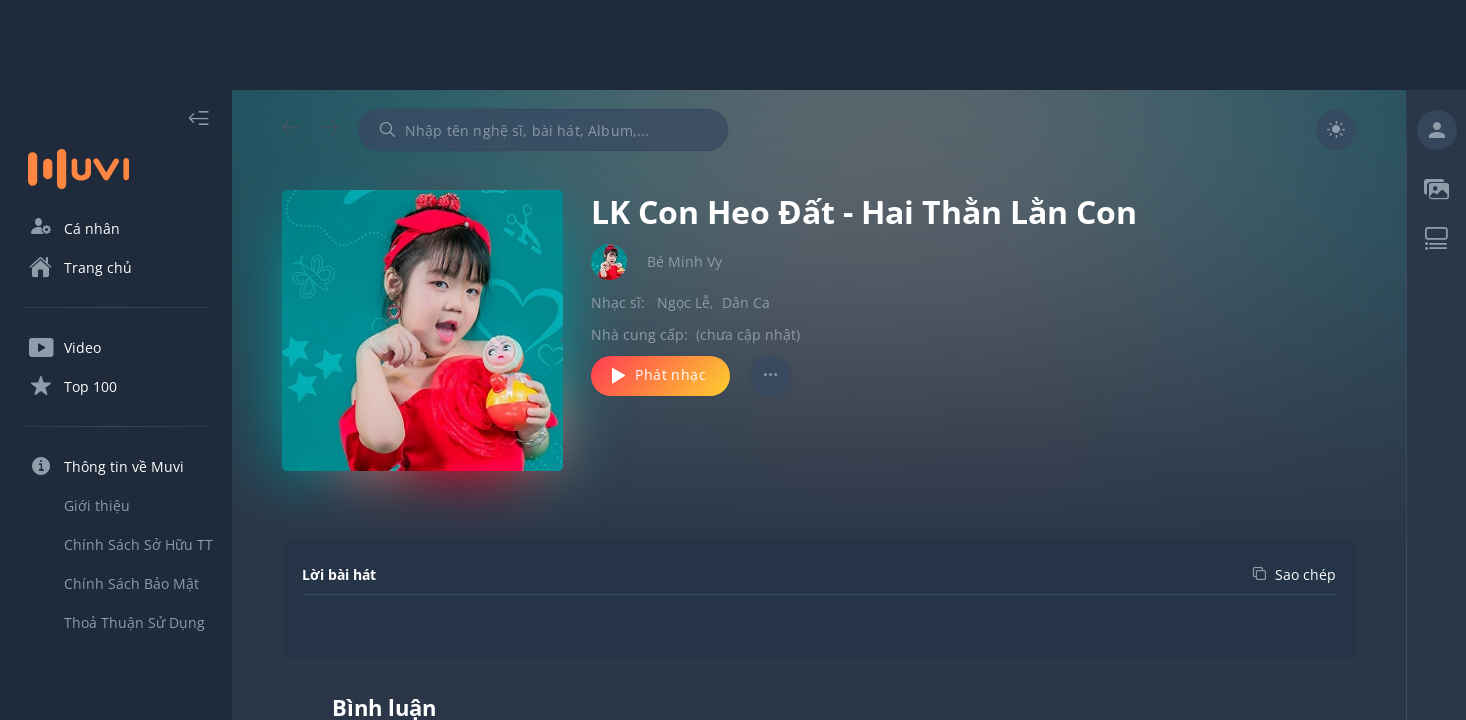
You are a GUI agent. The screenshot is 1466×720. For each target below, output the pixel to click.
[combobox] (543, 130)
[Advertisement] (733, 45)
